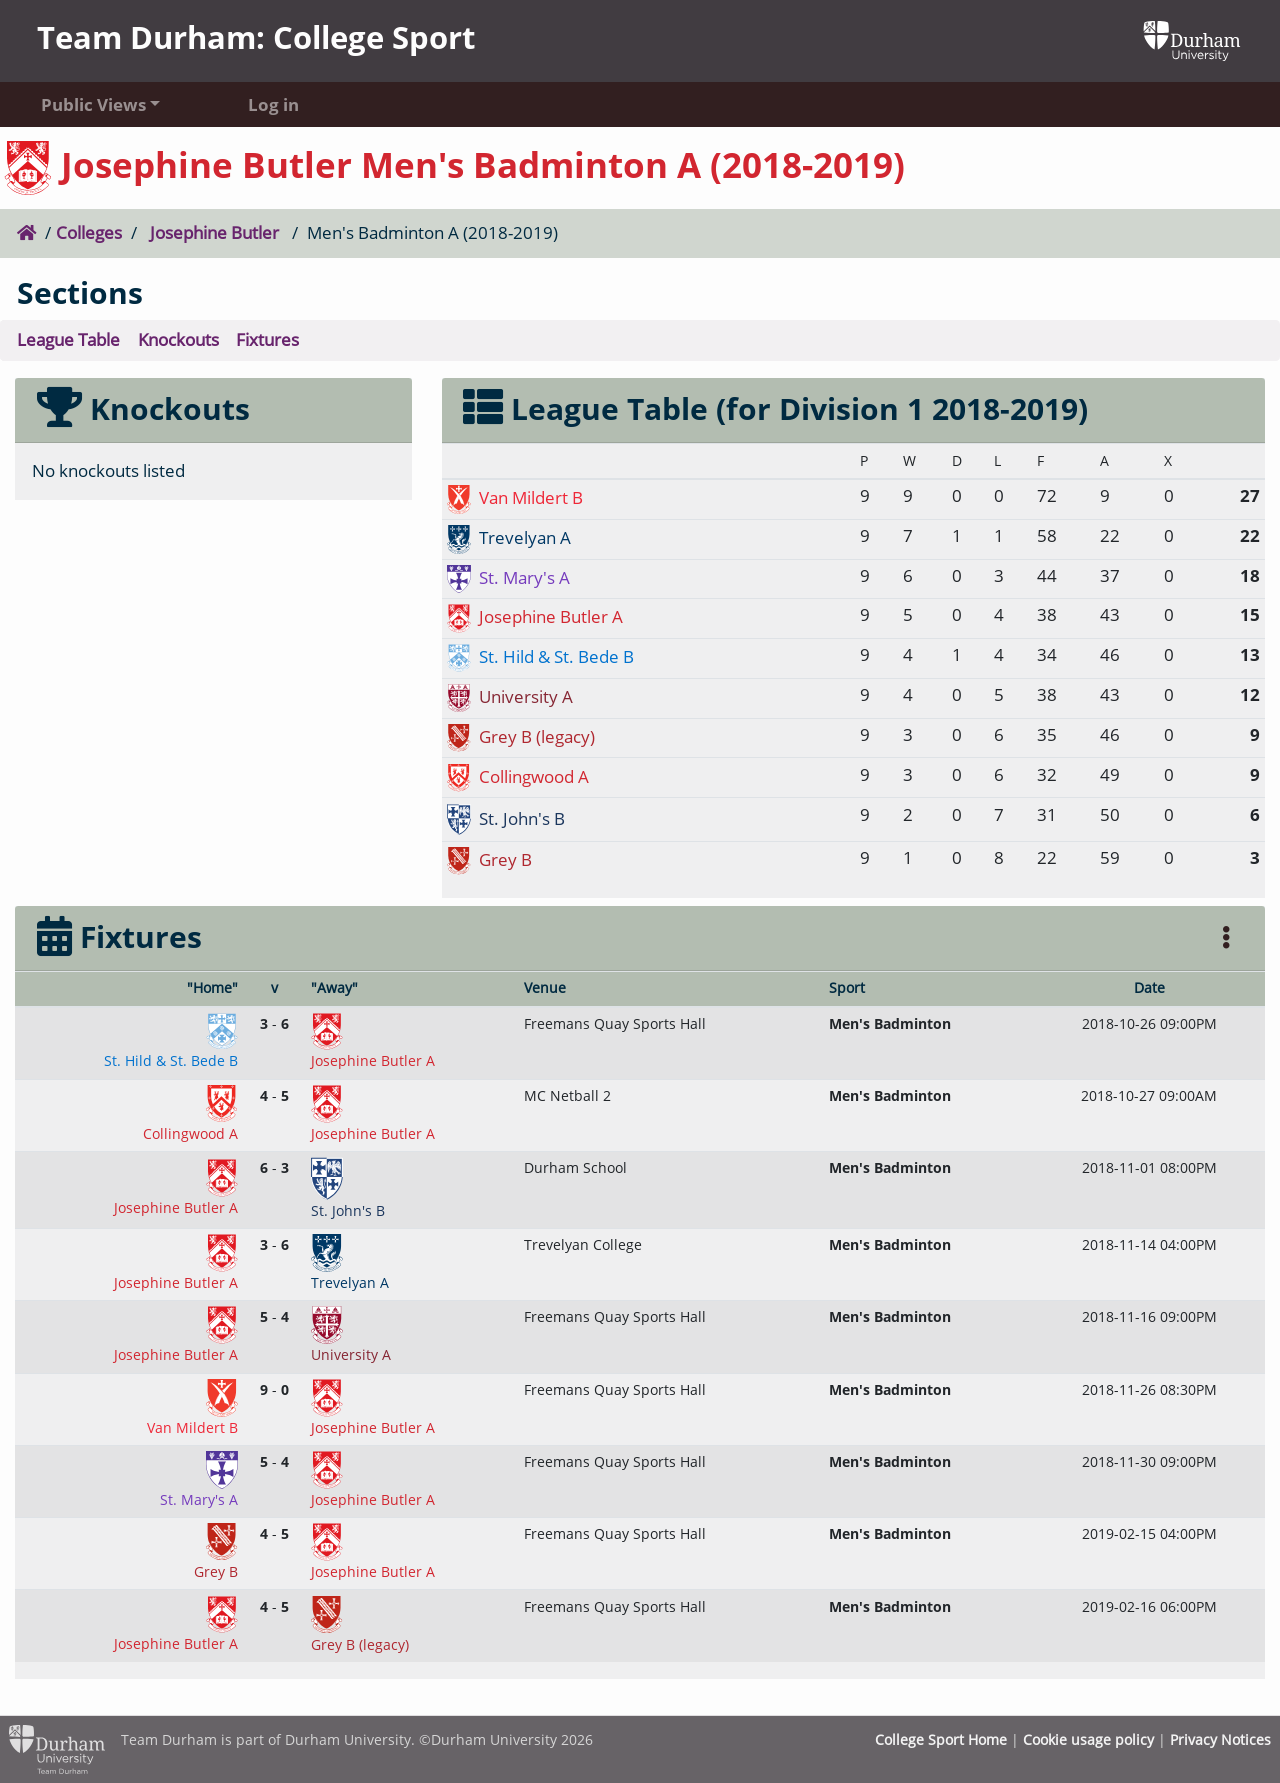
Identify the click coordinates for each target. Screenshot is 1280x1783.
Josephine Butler (214, 232)
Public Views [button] (93, 104)
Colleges (89, 232)
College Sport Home (941, 1739)
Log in (273, 104)
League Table (68, 339)
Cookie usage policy (1088, 1739)
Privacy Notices (1220, 1739)
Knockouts (178, 339)
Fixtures (267, 339)
